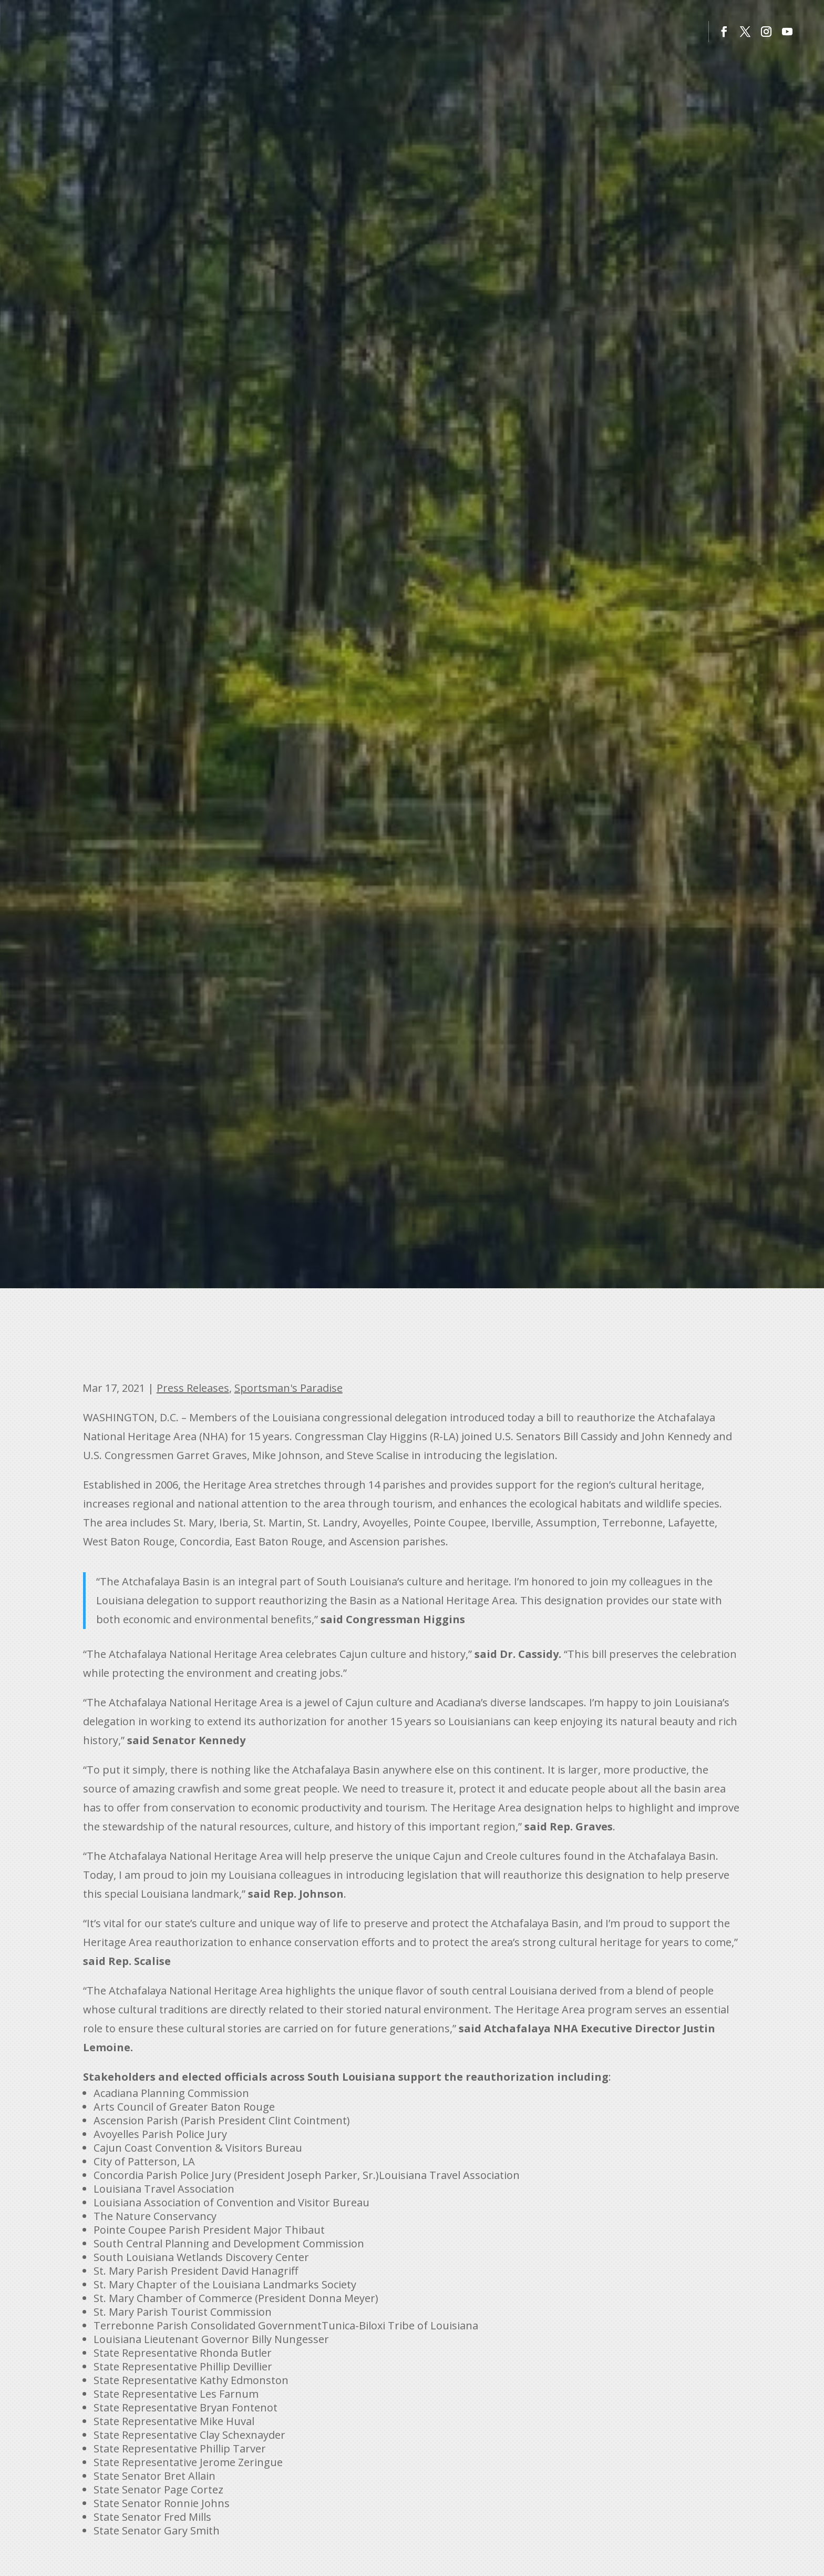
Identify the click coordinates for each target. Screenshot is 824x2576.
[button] (724, 31)
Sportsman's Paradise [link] (288, 1388)
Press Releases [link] (193, 1388)
